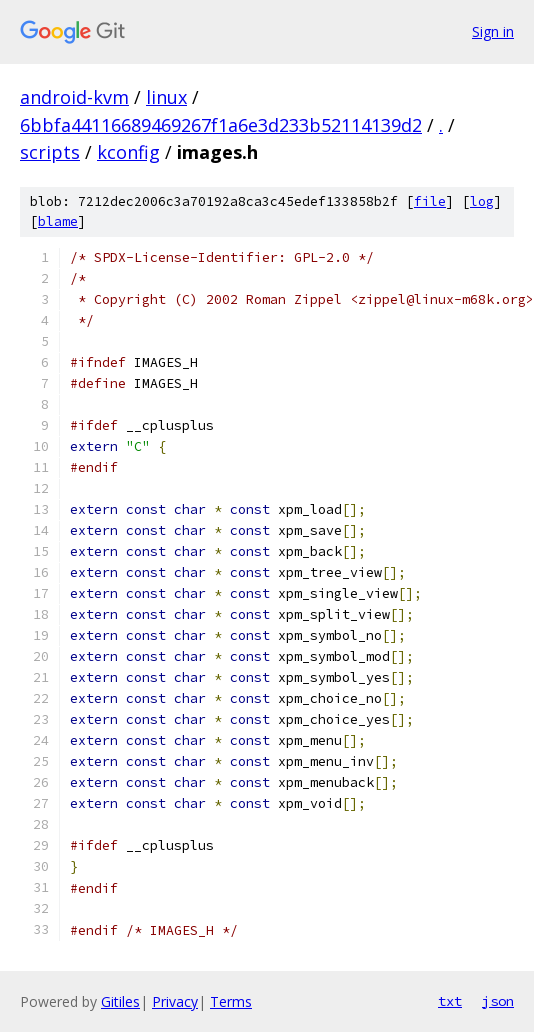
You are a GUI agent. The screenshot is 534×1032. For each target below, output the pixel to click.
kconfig (128, 152)
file (430, 201)
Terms (231, 1001)
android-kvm (74, 97)
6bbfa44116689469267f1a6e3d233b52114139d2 (221, 125)
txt (450, 1001)
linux (166, 97)
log (482, 201)
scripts (50, 152)
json (498, 1001)
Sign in (493, 31)
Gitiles (120, 1001)
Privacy (175, 1001)
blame (58, 221)
